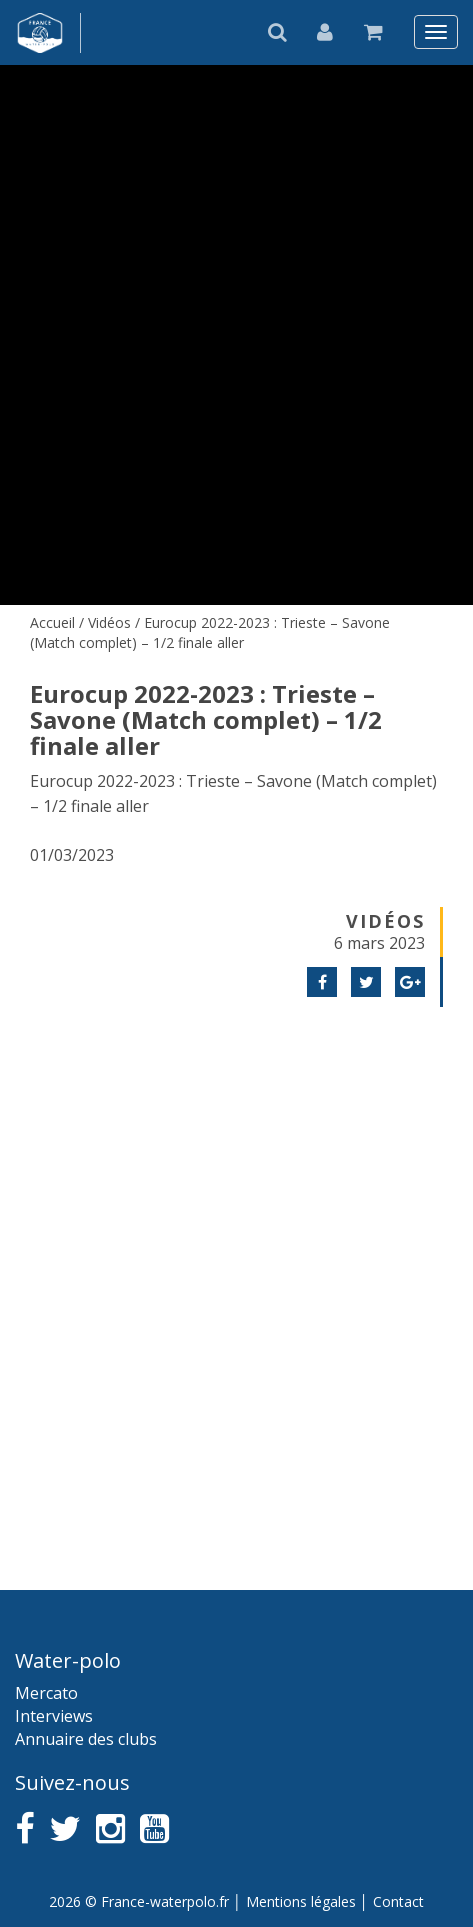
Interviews (54, 1716)
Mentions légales (301, 1901)
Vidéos (109, 622)
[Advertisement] (236, 1273)
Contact (398, 1901)
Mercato (46, 1693)
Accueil (52, 622)
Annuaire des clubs (86, 1739)
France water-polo (40, 33)
